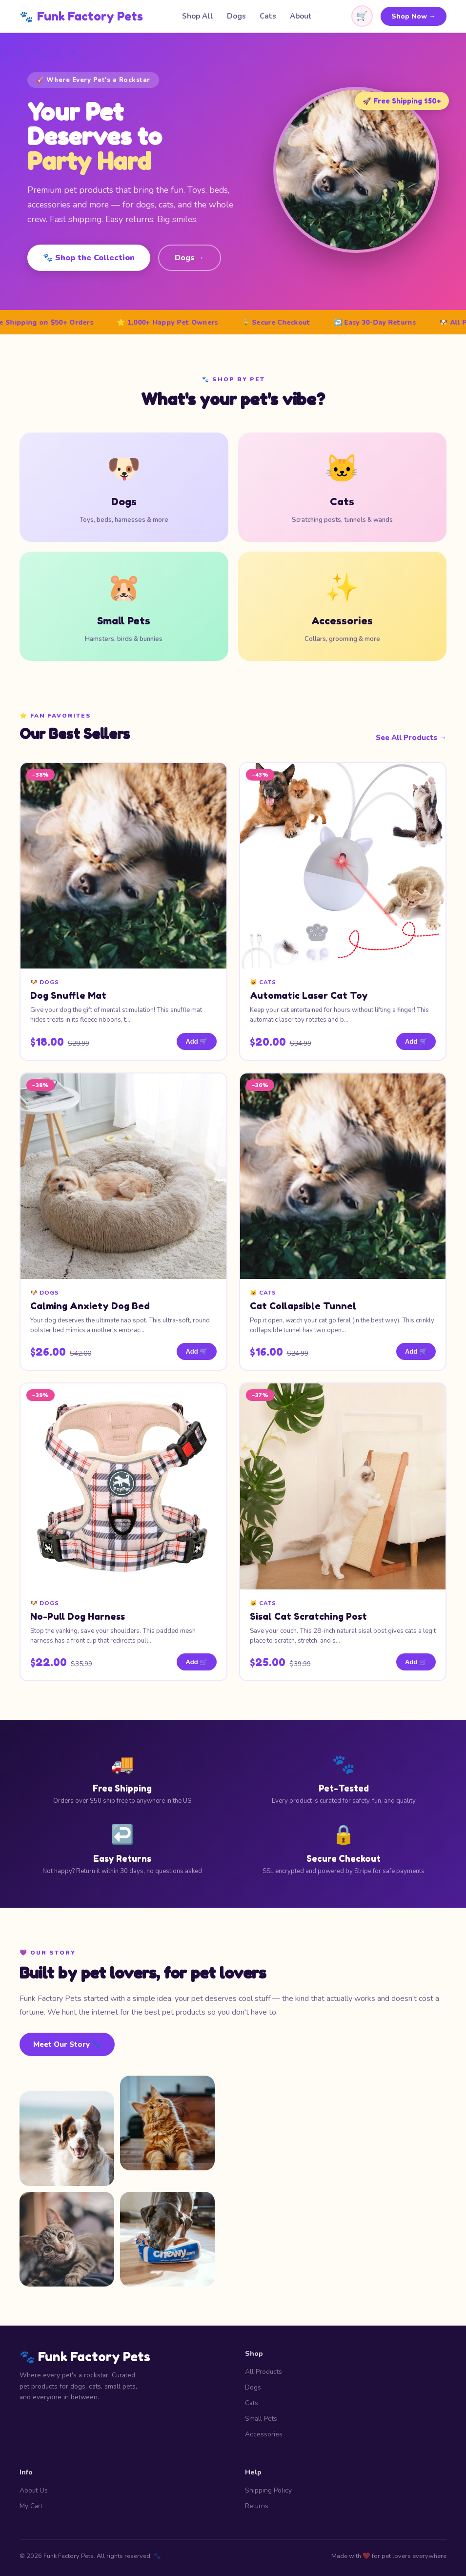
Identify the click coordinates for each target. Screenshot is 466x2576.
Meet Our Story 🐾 (67, 2044)
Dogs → (189, 257)
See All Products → (411, 737)
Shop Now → (413, 16)
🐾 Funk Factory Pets (85, 2356)
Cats (268, 16)
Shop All (197, 16)
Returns (256, 2506)
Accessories (264, 2434)
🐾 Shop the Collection (89, 257)
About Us (34, 2490)
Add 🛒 (196, 1041)
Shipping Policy (268, 2490)
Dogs (236, 16)
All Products (263, 2371)
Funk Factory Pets (81, 16)
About (301, 16)
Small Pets (261, 2418)
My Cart (31, 2506)
